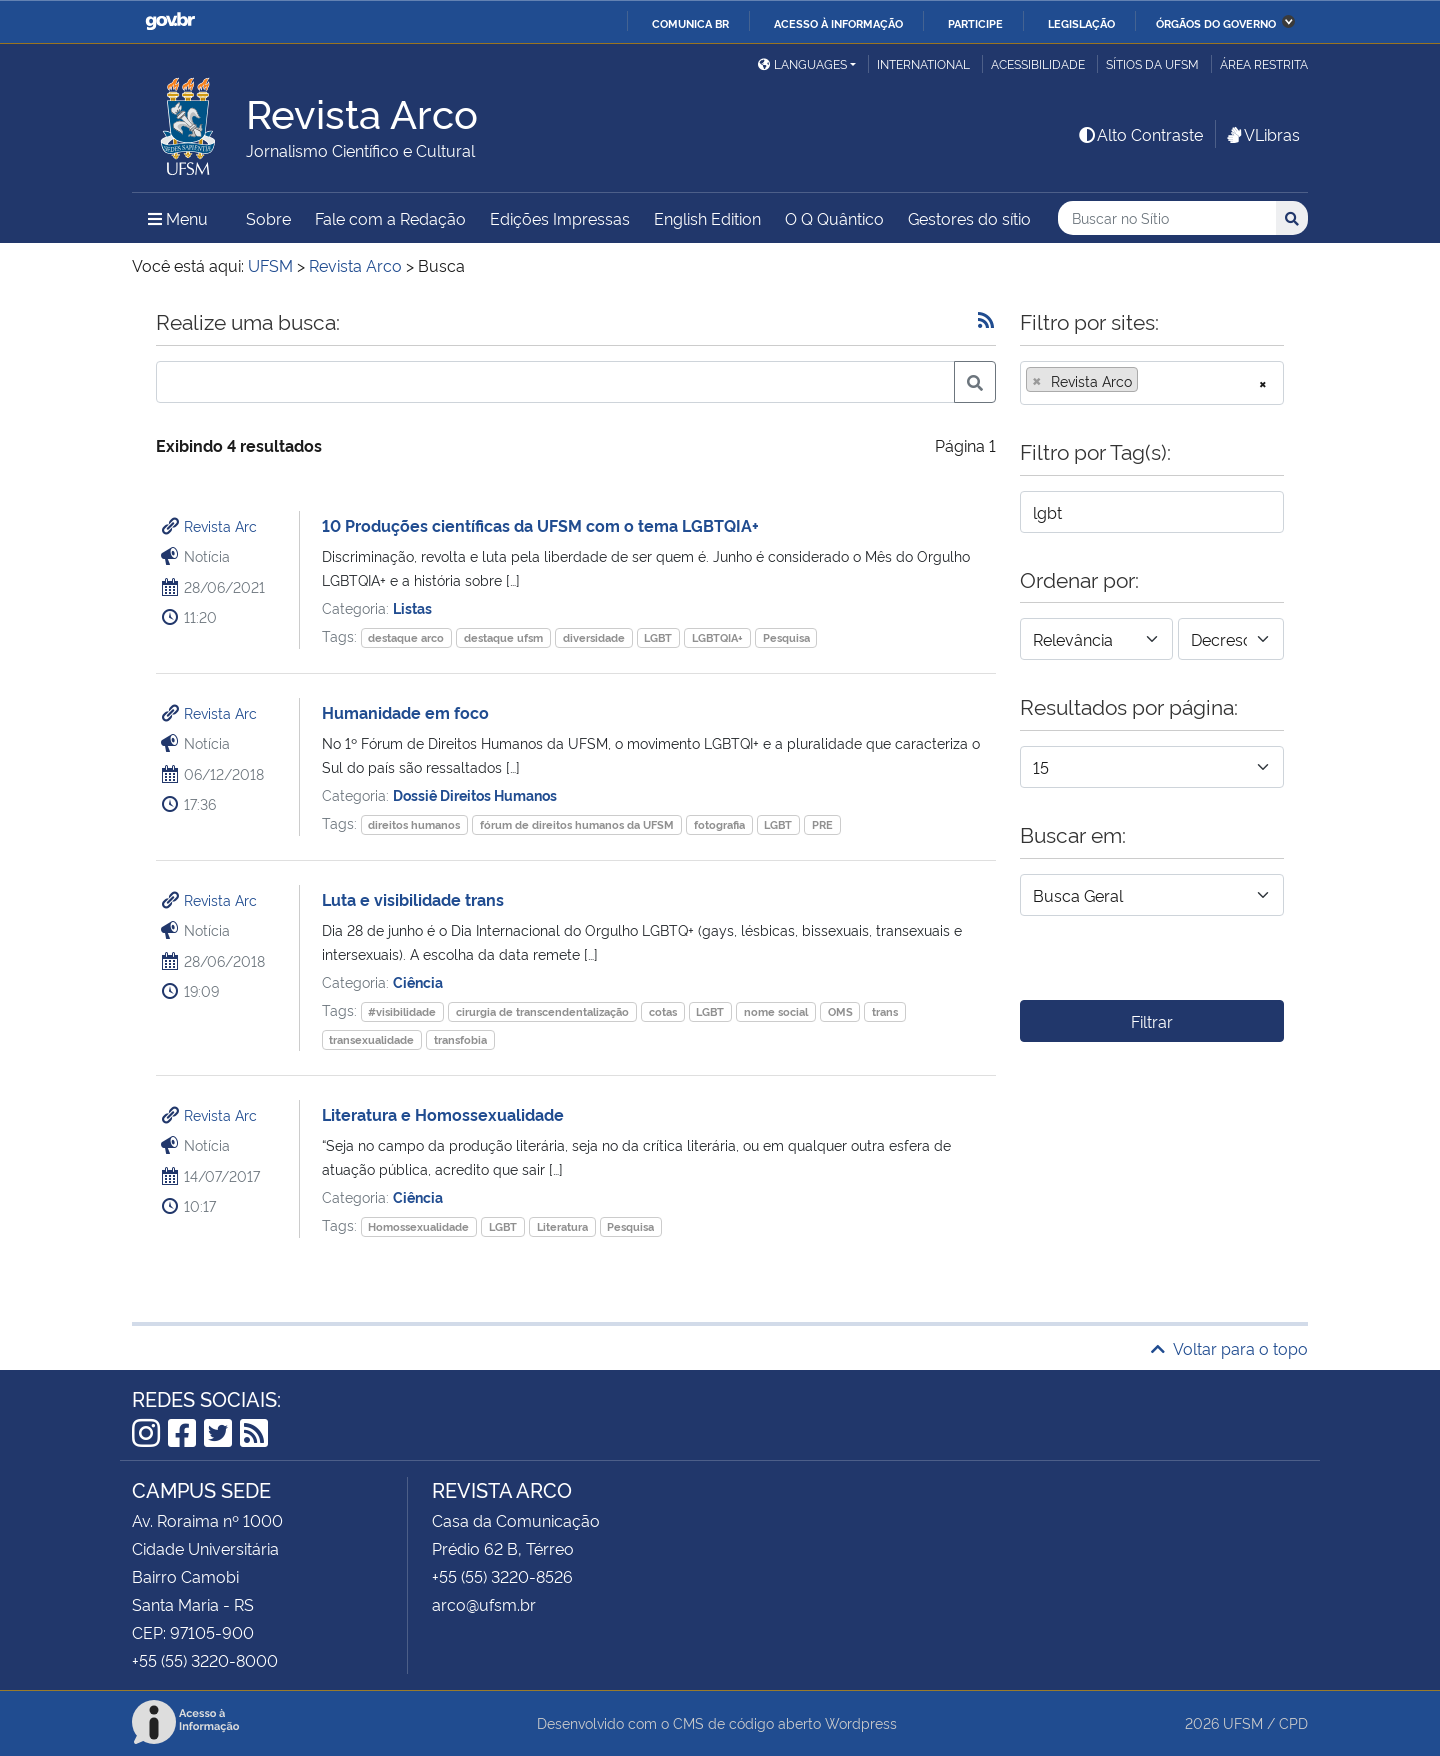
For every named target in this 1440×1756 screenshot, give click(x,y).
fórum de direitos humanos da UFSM (577, 824)
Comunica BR (690, 23)
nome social (776, 1011)
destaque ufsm (503, 637)
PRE (822, 824)
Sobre (268, 218)
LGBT (658, 637)
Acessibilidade (1038, 63)
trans (885, 1011)
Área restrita (1264, 63)
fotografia (719, 824)
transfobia (460, 1039)
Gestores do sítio (969, 218)
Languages (802, 63)
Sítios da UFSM (1152, 63)
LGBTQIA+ (717, 637)
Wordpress (861, 1722)
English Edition (707, 218)
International (923, 63)
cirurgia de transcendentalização (542, 1011)
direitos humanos (414, 824)
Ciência (418, 981)
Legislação (1081, 23)
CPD (1293, 1722)
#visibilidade (402, 1011)
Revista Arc (220, 525)
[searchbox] (1149, 381)
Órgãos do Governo (1216, 23)
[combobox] (1152, 383)
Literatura (562, 1226)
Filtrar (1152, 1021)
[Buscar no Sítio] (1167, 218)
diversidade (594, 637)
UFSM (1243, 1722)
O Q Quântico (834, 218)
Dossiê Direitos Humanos (475, 794)
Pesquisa (786, 637)
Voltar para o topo (1229, 1348)
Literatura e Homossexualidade (443, 1114)
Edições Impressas (560, 218)
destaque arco (406, 637)
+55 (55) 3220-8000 (205, 1660)
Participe (975, 23)
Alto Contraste (1140, 134)
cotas (663, 1011)
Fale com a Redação (390, 218)
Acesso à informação (838, 23)
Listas (412, 607)
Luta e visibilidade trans (413, 899)
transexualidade (371, 1039)
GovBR (170, 21)
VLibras (1262, 134)
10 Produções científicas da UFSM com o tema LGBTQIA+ (540, 525)
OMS (840, 1011)
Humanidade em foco (405, 712)
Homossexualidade (418, 1226)
